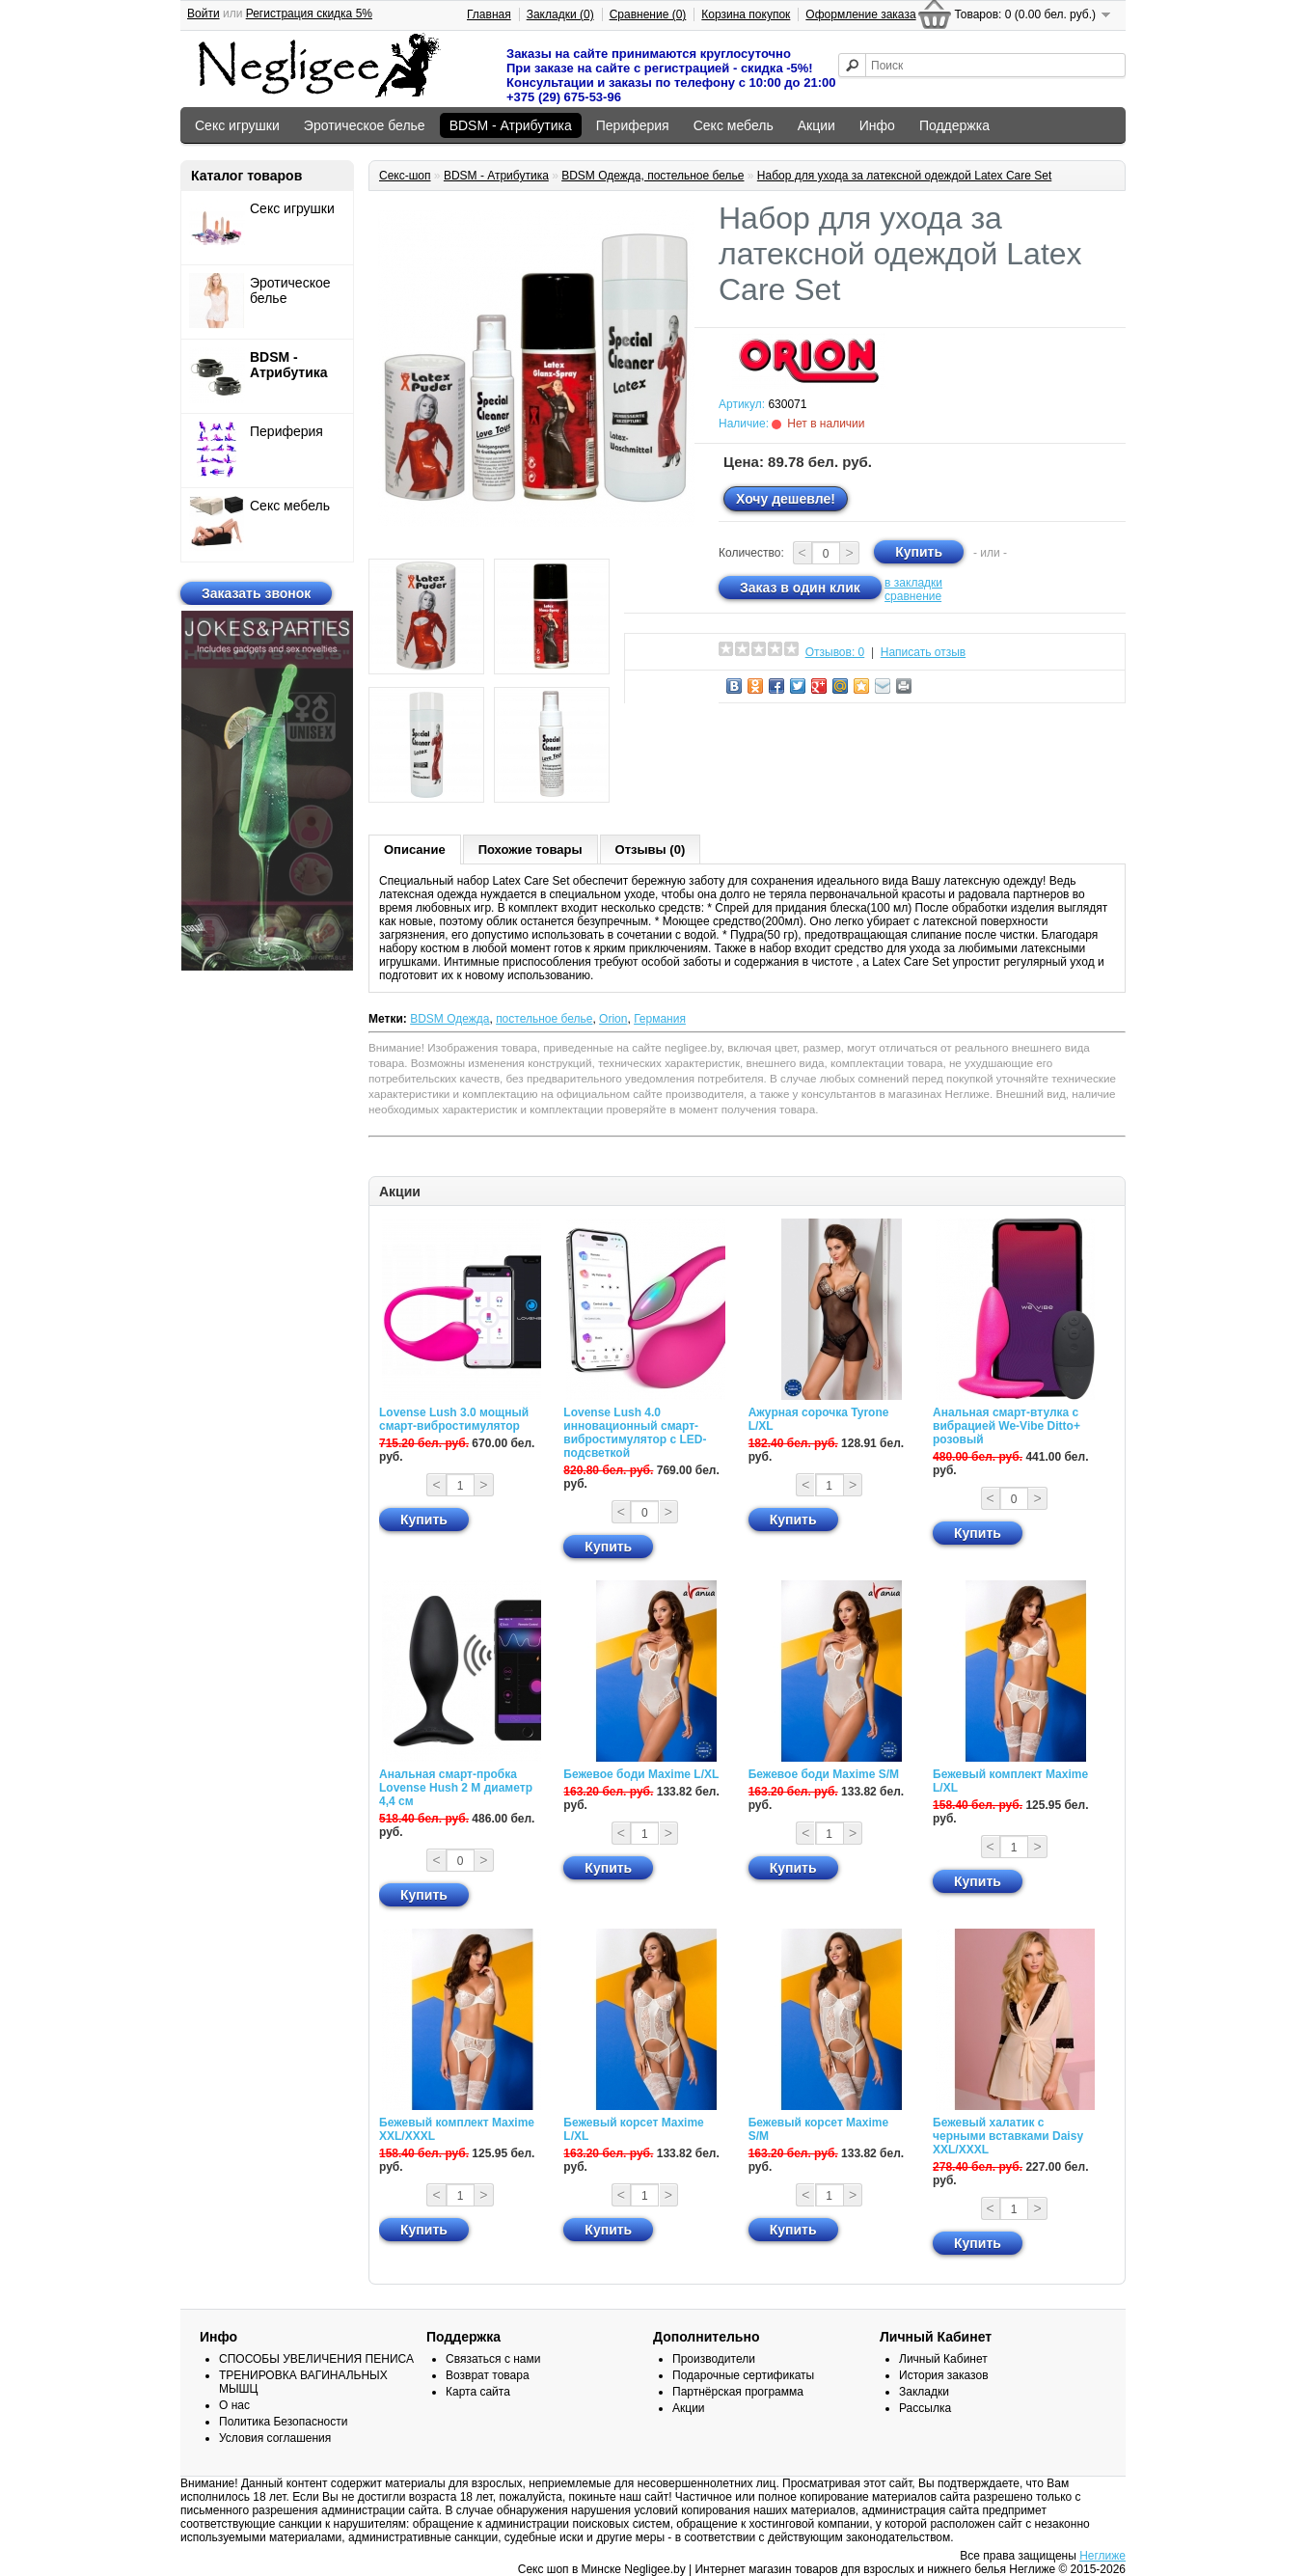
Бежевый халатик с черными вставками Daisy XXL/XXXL (1008, 2136)
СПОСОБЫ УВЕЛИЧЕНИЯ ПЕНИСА (316, 2359)
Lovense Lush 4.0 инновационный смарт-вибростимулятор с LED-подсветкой (634, 1433)
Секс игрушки (237, 125)
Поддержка (954, 125)
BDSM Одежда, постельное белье (652, 175)
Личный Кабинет (943, 2359)
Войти (203, 13)
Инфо (877, 125)
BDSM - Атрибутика (510, 125)
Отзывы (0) (650, 849)
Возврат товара (488, 2375)
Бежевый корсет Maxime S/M (818, 2129)
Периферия (632, 125)
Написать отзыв (923, 652)
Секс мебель (734, 125)
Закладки (924, 2391)
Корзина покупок (745, 14)
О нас (234, 2405)
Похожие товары (530, 849)
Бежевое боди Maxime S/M (823, 1774)
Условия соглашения (275, 2438)
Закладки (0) (560, 14)
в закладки (913, 582)
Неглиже (1102, 2555)
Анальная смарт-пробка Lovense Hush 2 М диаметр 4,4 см (455, 1788)
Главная (489, 14)
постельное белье (544, 1019)
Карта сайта (478, 2391)
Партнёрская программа (737, 2391)
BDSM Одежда (449, 1019)
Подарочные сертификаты (743, 2375)
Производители (713, 2359)
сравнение (912, 596)
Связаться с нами (493, 2359)
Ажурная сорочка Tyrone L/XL (818, 1419)
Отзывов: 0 (835, 652)
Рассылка (925, 2408)
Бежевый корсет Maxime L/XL (633, 2129)
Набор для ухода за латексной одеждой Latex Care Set (904, 175)
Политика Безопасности (283, 2421)
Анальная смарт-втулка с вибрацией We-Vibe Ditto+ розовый (1006, 1426)
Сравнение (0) (648, 14)
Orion (613, 1019)
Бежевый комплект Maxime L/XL (1010, 1781)
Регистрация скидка (309, 13)
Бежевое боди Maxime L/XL (641, 1774)
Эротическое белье (364, 125)
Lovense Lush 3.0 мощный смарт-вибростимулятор (454, 1419)
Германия (660, 1019)
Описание (415, 849)
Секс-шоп (405, 175)
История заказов (944, 2375)
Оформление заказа (860, 14)
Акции (816, 125)
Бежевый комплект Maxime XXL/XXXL (456, 2129)
